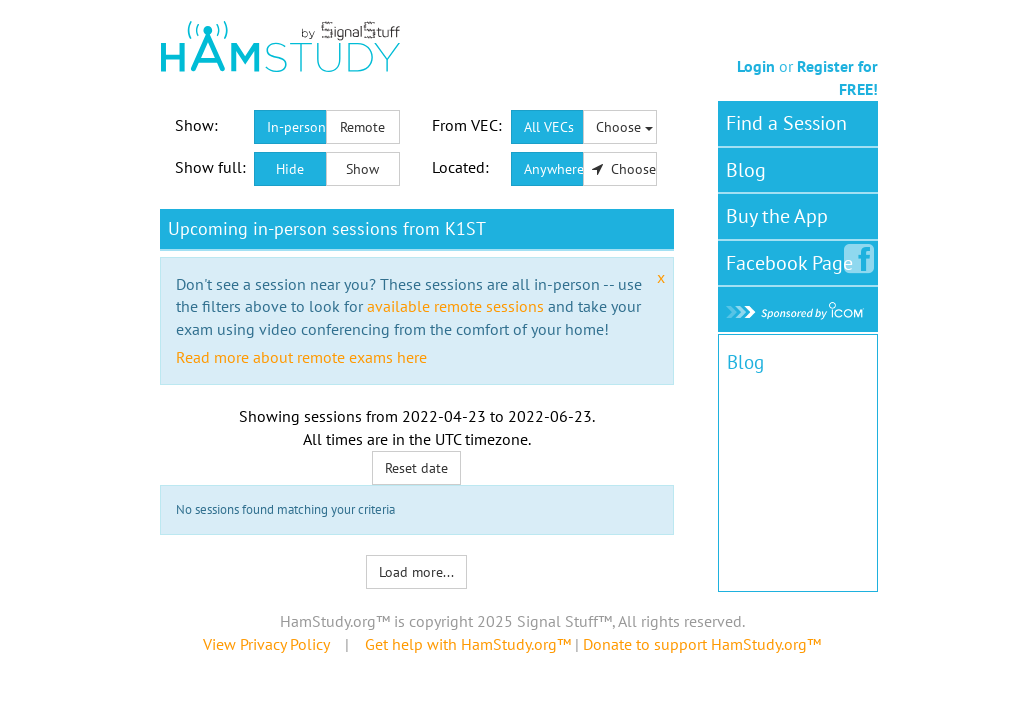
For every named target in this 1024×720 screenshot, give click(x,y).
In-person (296, 127)
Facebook (793, 259)
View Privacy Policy (266, 644)
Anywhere (554, 169)
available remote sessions (455, 306)
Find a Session (786, 123)
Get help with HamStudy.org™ (468, 644)
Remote (362, 127)
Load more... (416, 572)
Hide (290, 169)
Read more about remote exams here (301, 357)
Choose (624, 127)
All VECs (549, 127)
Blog (746, 170)
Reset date (416, 468)
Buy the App (777, 216)
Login (756, 66)
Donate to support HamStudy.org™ (702, 644)
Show (362, 169)
